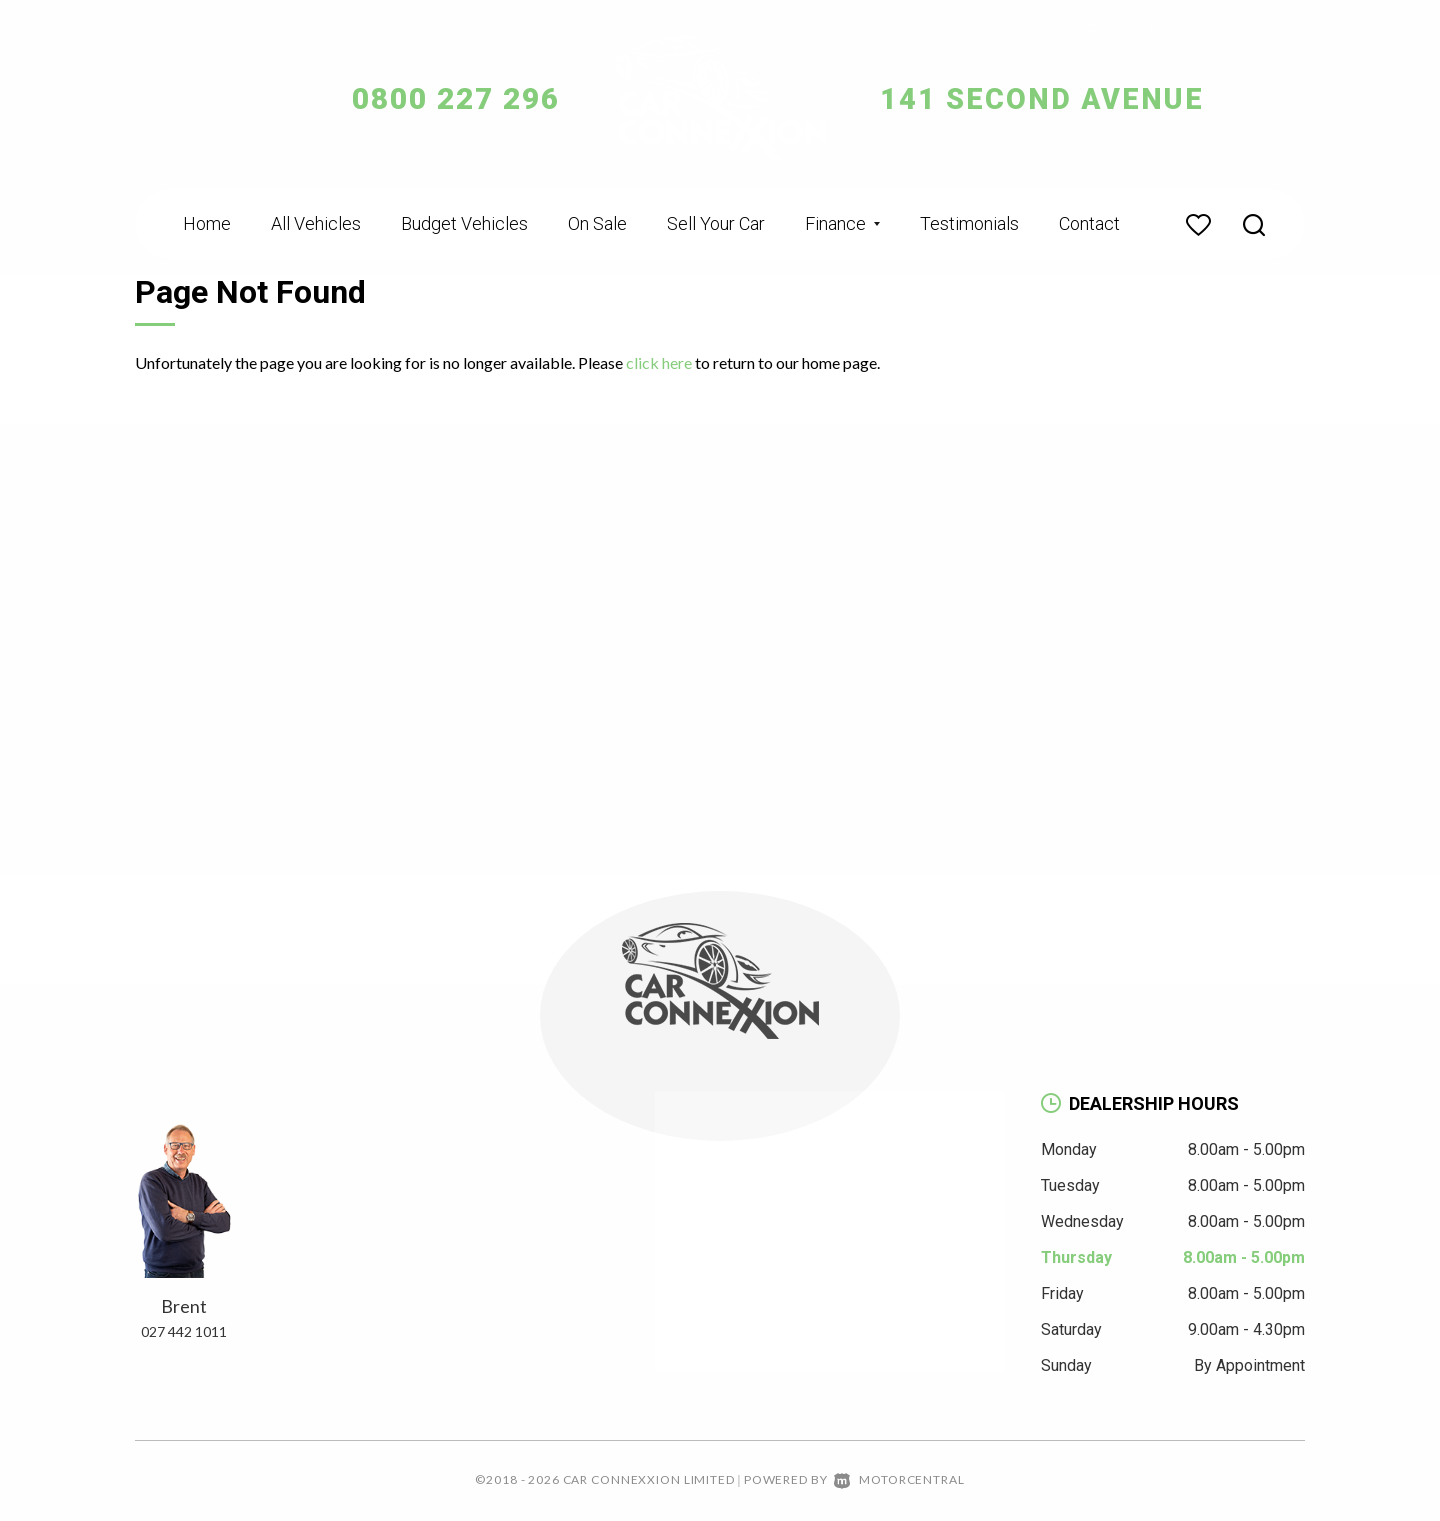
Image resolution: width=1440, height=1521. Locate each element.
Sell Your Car (716, 223)
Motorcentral (899, 1479)
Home (207, 223)
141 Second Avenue (1047, 98)
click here (659, 362)
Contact (1089, 223)
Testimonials (969, 223)
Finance (842, 223)
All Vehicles (316, 223)
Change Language (1140, 28)
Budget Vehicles (464, 223)
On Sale (597, 223)
